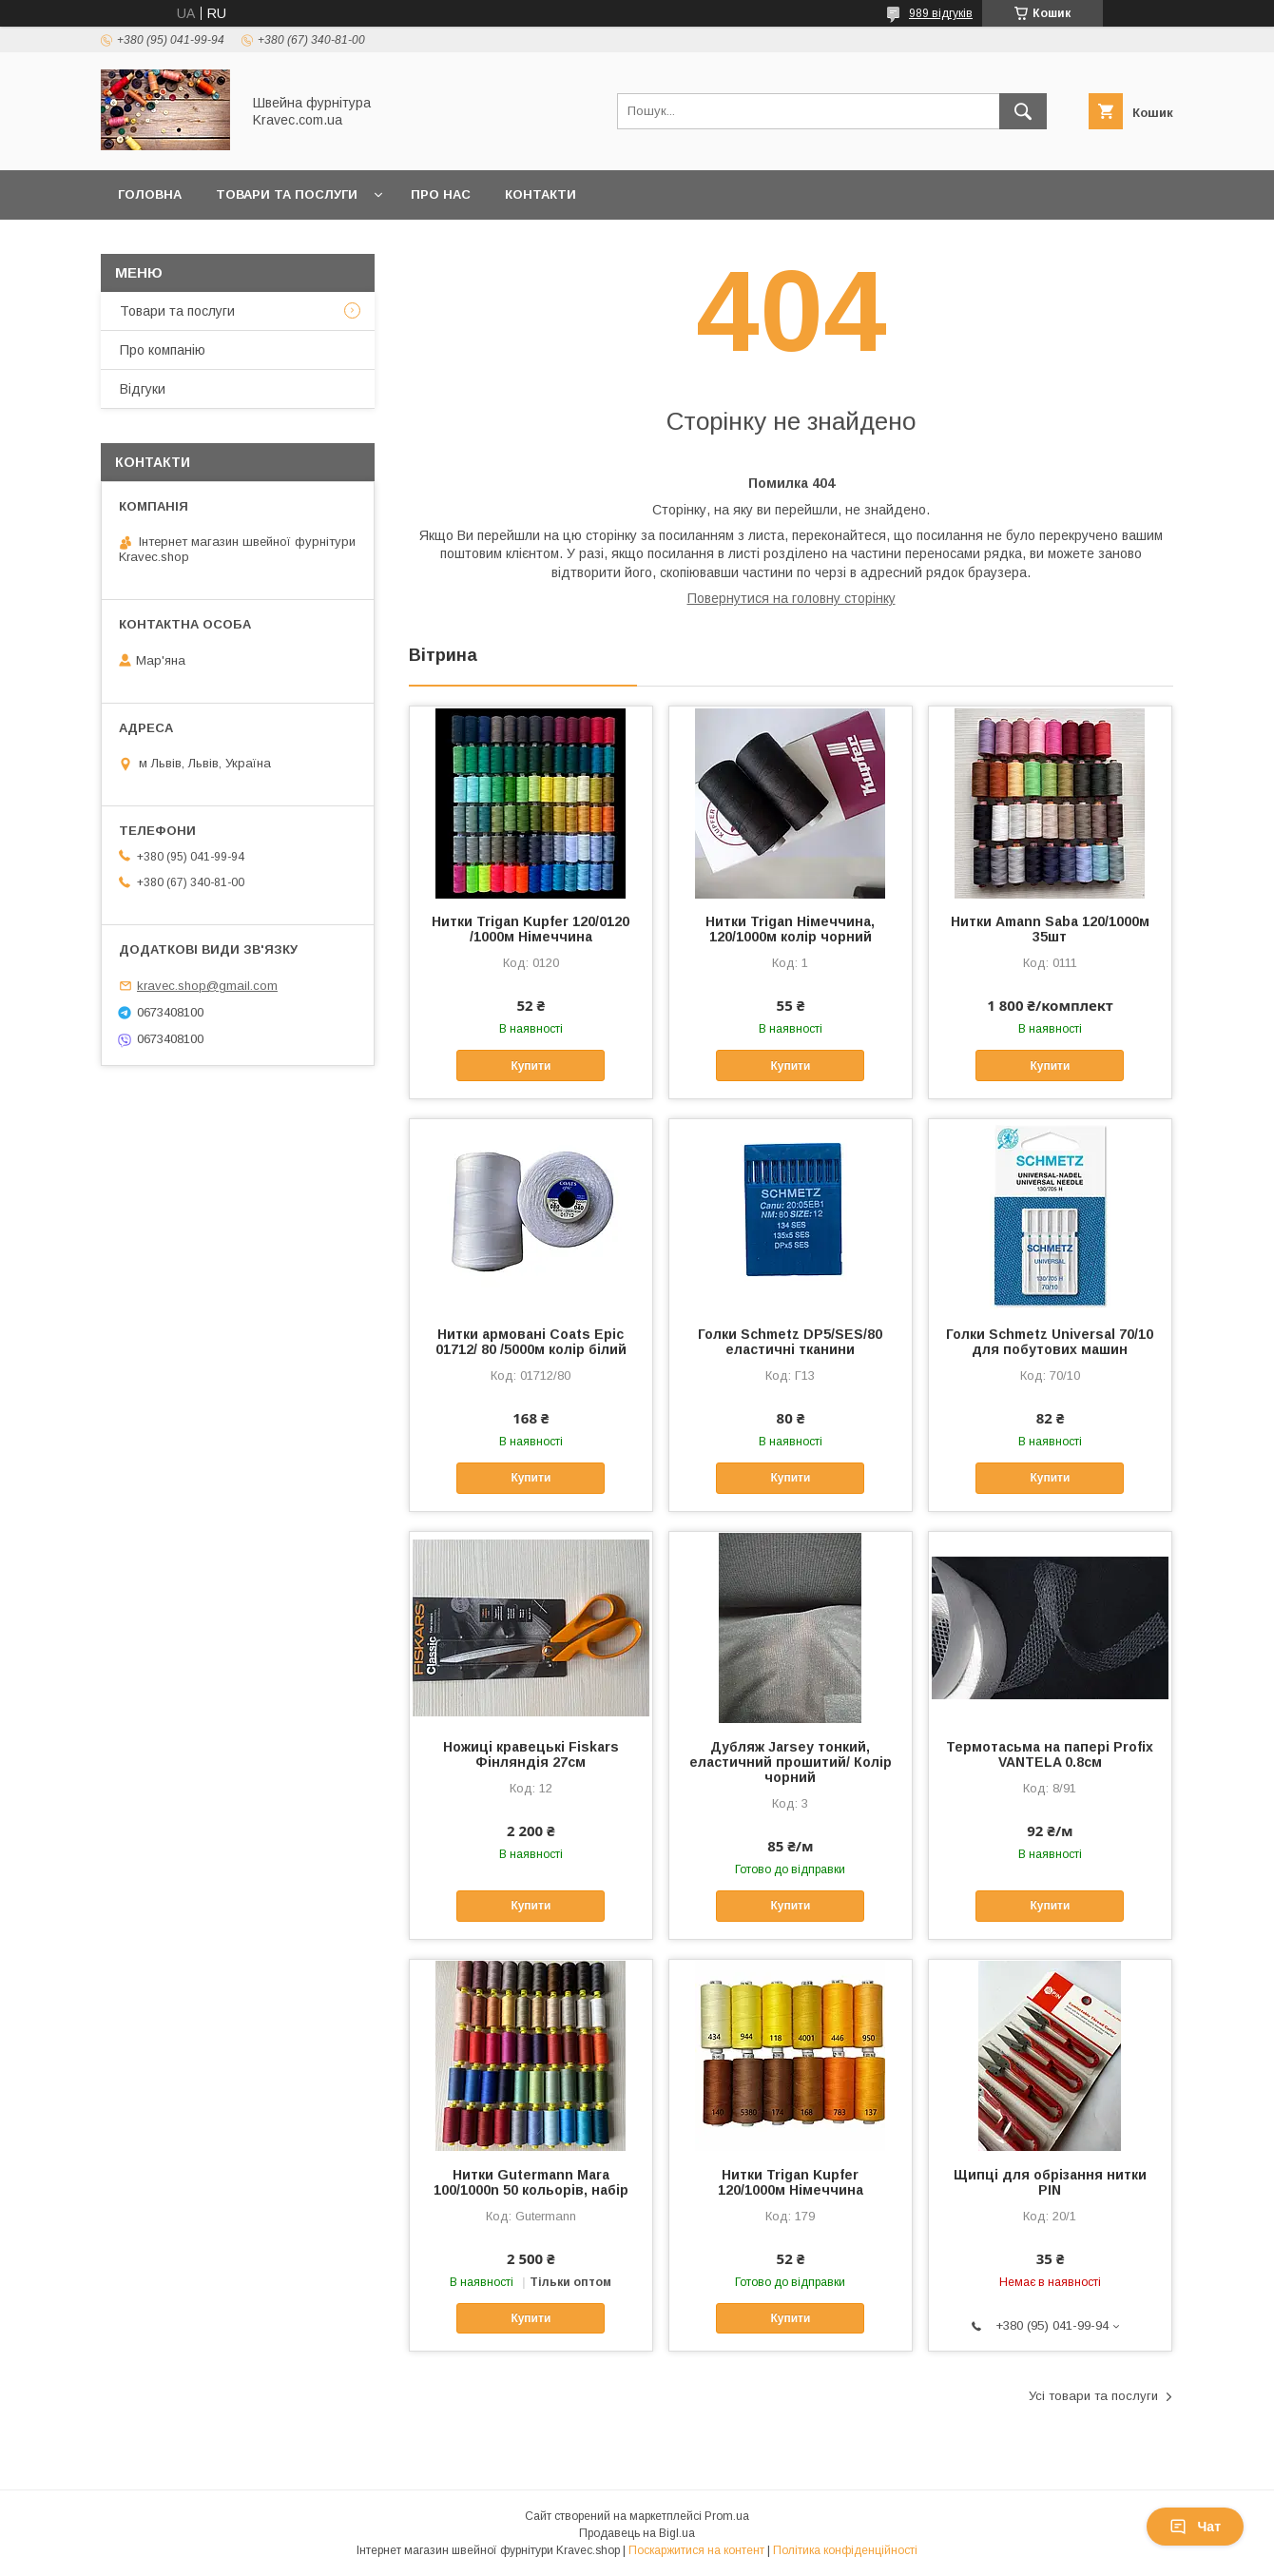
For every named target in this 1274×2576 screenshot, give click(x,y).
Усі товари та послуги (1093, 2396)
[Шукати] (1023, 111)
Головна (150, 194)
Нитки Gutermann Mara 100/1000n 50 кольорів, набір (531, 2182)
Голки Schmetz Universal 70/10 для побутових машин (1049, 1342)
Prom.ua (727, 2516)
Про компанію (162, 350)
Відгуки (142, 389)
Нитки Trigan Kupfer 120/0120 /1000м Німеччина (530, 929)
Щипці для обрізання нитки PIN (1050, 2182)
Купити (530, 1066)
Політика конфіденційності (845, 2550)
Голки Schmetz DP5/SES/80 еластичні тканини (790, 1342)
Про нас (441, 194)
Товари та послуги (286, 194)
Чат (1195, 2526)
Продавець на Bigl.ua (637, 2533)
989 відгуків (941, 13)
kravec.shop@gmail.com (207, 985)
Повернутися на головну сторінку (791, 598)
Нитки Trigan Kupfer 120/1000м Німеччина (790, 2182)
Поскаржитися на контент (696, 2550)
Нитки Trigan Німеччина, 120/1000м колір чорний (790, 929)
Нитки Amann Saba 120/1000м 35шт (1050, 929)
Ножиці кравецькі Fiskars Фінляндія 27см (531, 1754)
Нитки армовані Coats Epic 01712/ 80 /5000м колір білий (531, 1342)
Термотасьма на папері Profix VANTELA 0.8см (1049, 1754)
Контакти (540, 194)
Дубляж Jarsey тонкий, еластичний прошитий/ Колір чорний (790, 1762)
